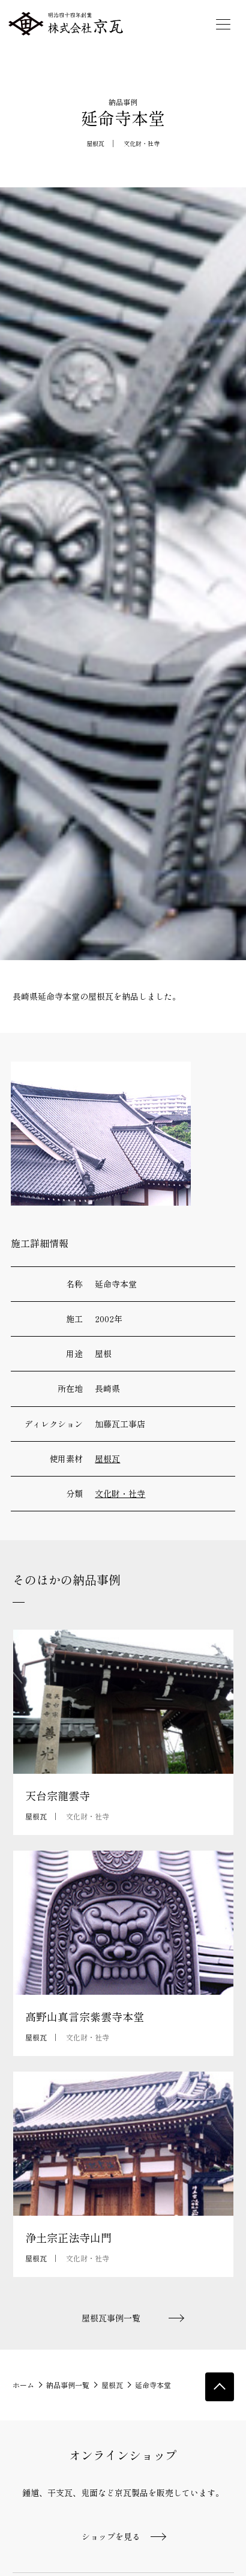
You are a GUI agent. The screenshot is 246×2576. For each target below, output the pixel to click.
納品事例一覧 (67, 2385)
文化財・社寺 (142, 143)
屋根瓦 (95, 143)
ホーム (23, 2385)
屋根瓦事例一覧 (111, 2318)
